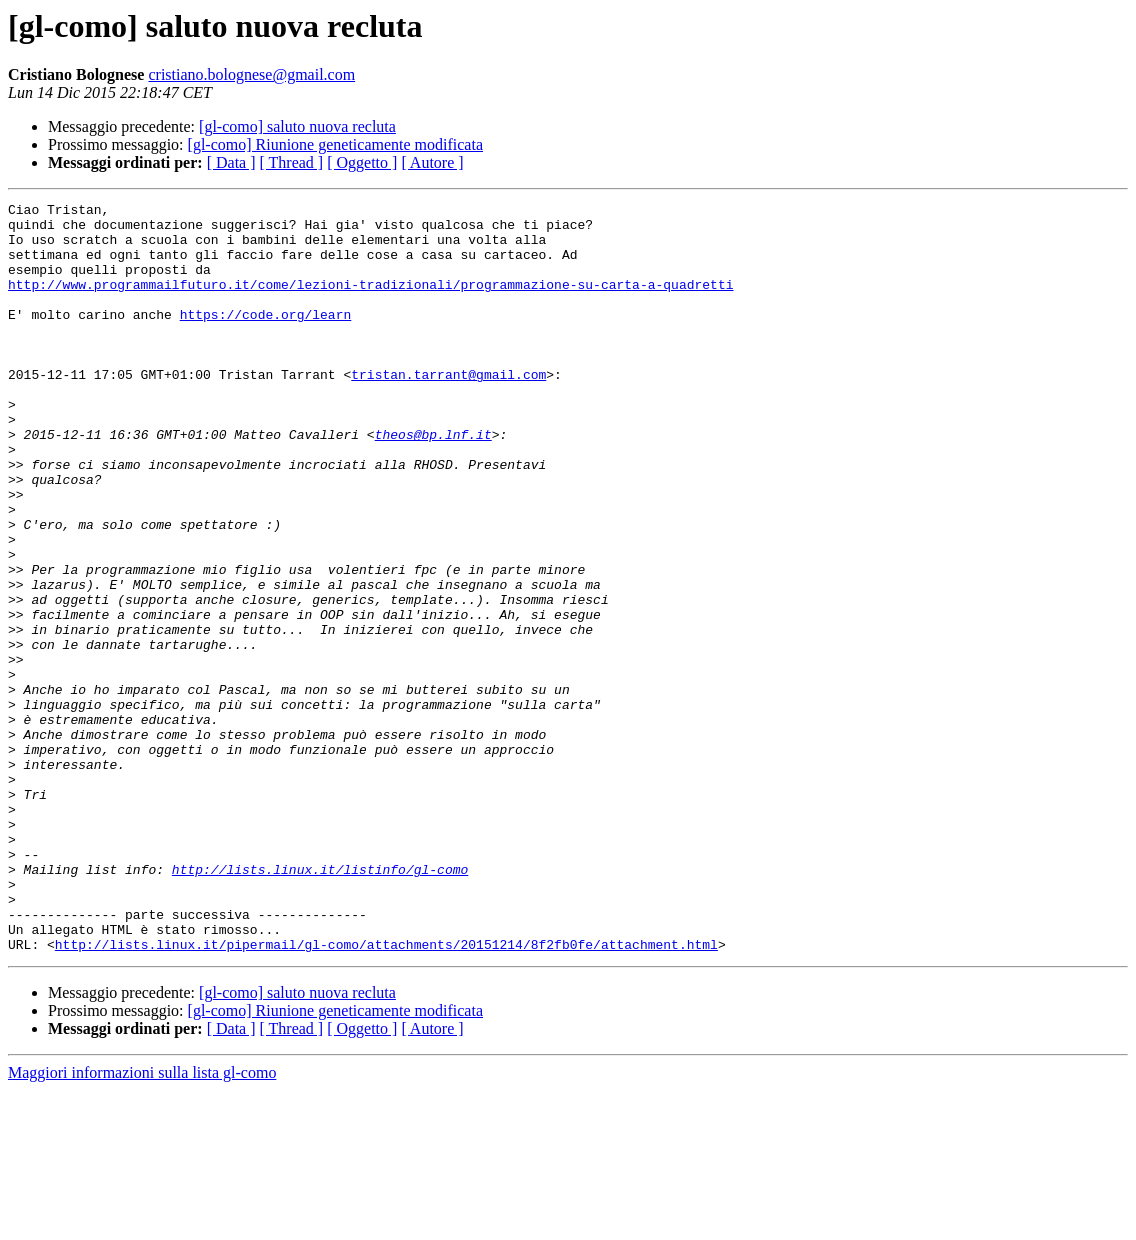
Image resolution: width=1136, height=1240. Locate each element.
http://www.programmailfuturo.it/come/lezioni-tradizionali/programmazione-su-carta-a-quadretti (370, 302)
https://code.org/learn (266, 338)
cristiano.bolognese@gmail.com (251, 74)
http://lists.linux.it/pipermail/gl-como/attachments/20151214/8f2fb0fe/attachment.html (386, 1094)
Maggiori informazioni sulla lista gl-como (142, 1222)
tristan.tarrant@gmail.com (448, 410)
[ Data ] (231, 162)
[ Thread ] (292, 162)
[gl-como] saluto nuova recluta (297, 126)
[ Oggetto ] (362, 162)
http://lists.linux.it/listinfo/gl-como (320, 1004)
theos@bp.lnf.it (433, 482)
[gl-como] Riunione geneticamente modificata (335, 144)
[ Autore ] (432, 162)
